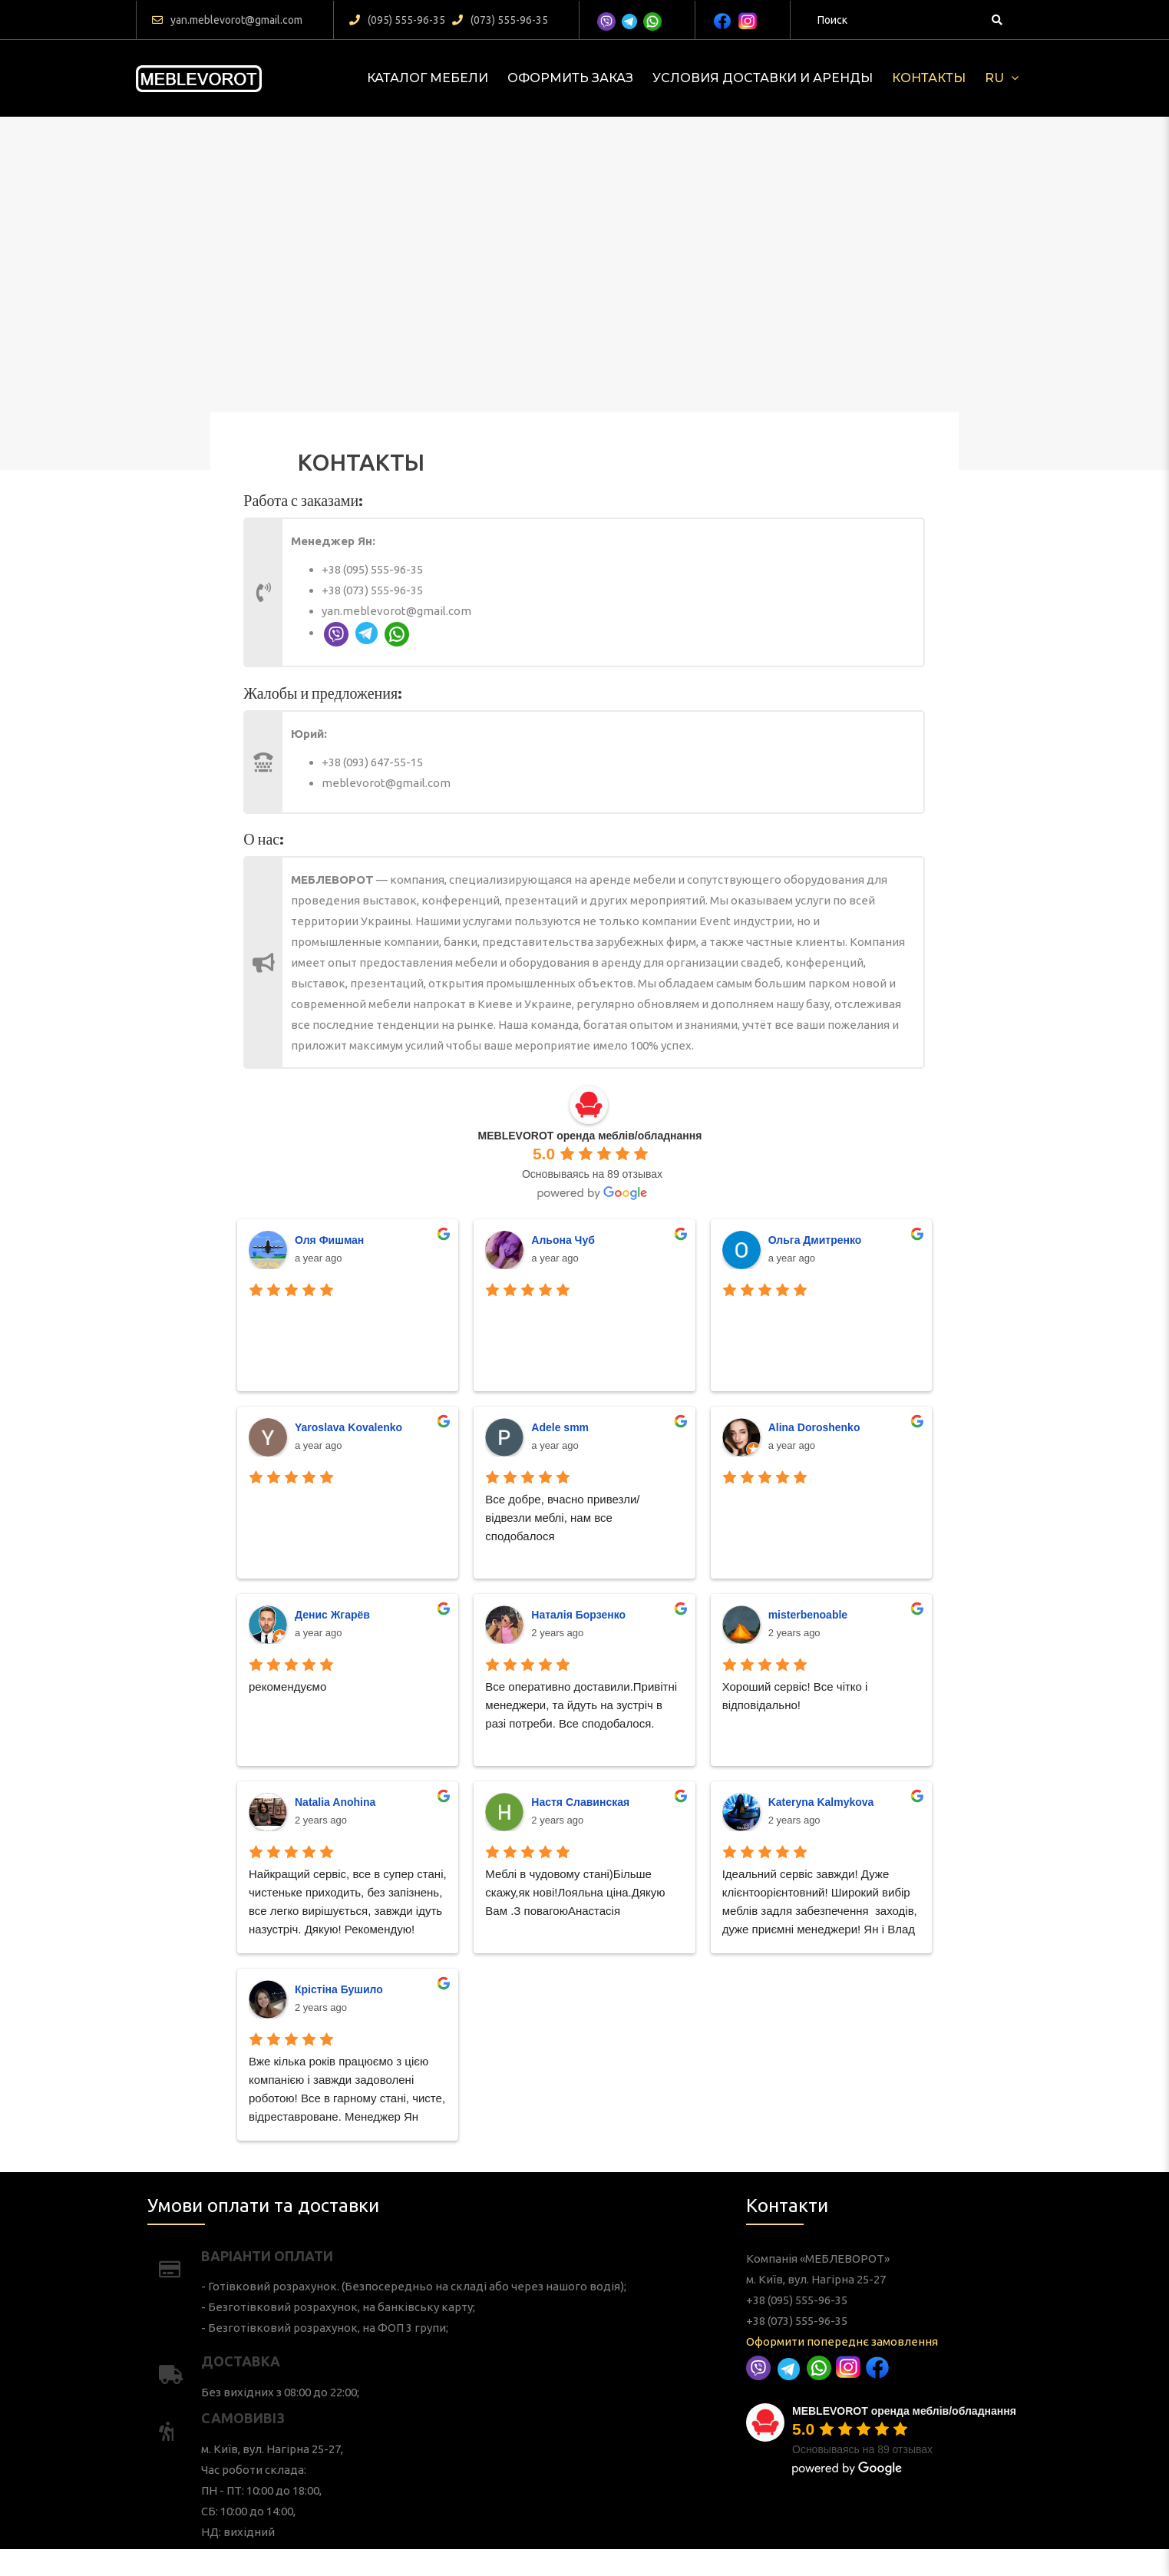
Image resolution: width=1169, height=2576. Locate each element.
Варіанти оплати (378, 2325)
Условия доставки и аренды (762, 78)
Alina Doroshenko (661, 1561)
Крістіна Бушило (502, 1749)
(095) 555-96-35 (397, 20)
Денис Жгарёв (500, 1624)
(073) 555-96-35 (500, 20)
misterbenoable (659, 1624)
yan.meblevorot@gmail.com (227, 20)
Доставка (369, 2360)
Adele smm (576, 1561)
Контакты (929, 78)
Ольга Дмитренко (662, 1498)
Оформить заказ (570, 78)
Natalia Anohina (500, 1686)
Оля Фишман (498, 1498)
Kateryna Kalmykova (664, 1686)
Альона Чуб (577, 1498)
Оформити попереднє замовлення (869, 2345)
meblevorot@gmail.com (518, 768)
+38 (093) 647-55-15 (513, 761)
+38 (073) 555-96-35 (513, 592)
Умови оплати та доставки (377, 2308)
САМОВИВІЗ (370, 2380)
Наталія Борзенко (582, 1624)
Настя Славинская (582, 1686)
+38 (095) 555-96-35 (513, 585)
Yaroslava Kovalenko (505, 1561)
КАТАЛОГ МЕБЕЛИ (427, 78)
